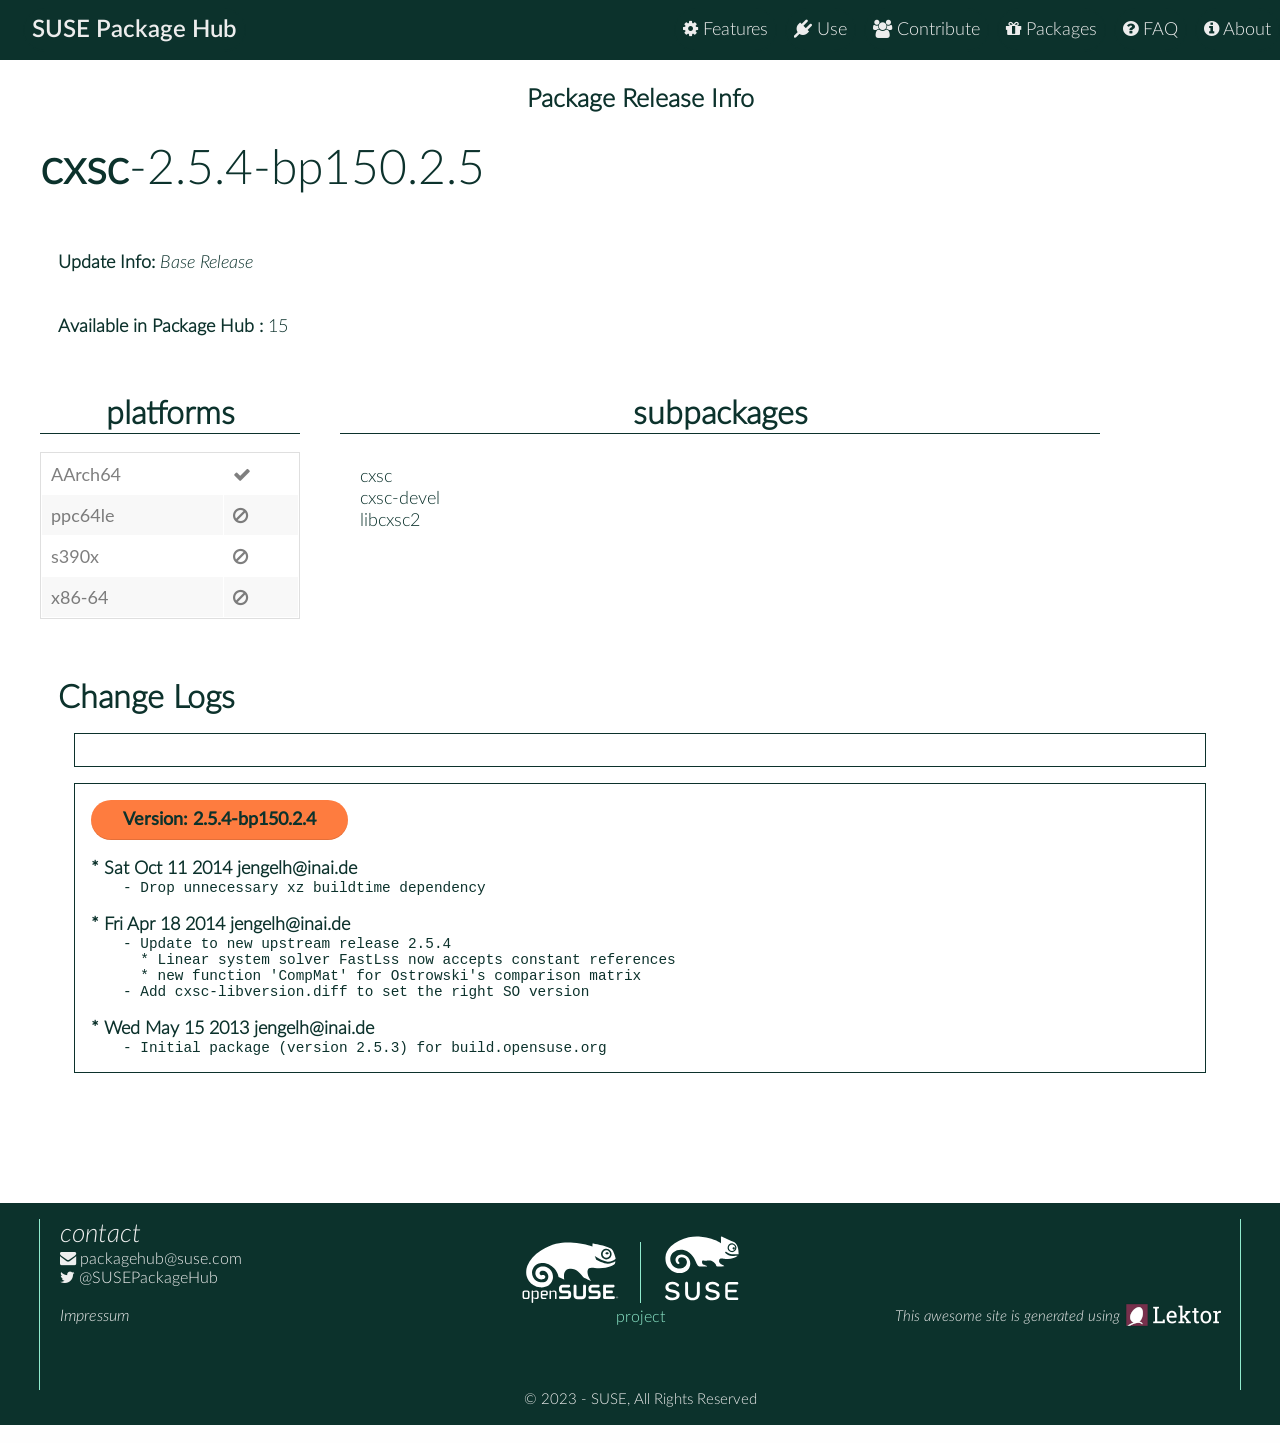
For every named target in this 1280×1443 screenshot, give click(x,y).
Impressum (94, 1334)
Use (820, 29)
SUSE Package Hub (135, 30)
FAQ (1150, 29)
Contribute (926, 29)
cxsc (84, 169)
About (1237, 29)
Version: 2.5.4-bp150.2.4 (219, 820)
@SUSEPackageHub (139, 1296)
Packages (1051, 29)
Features (725, 29)
